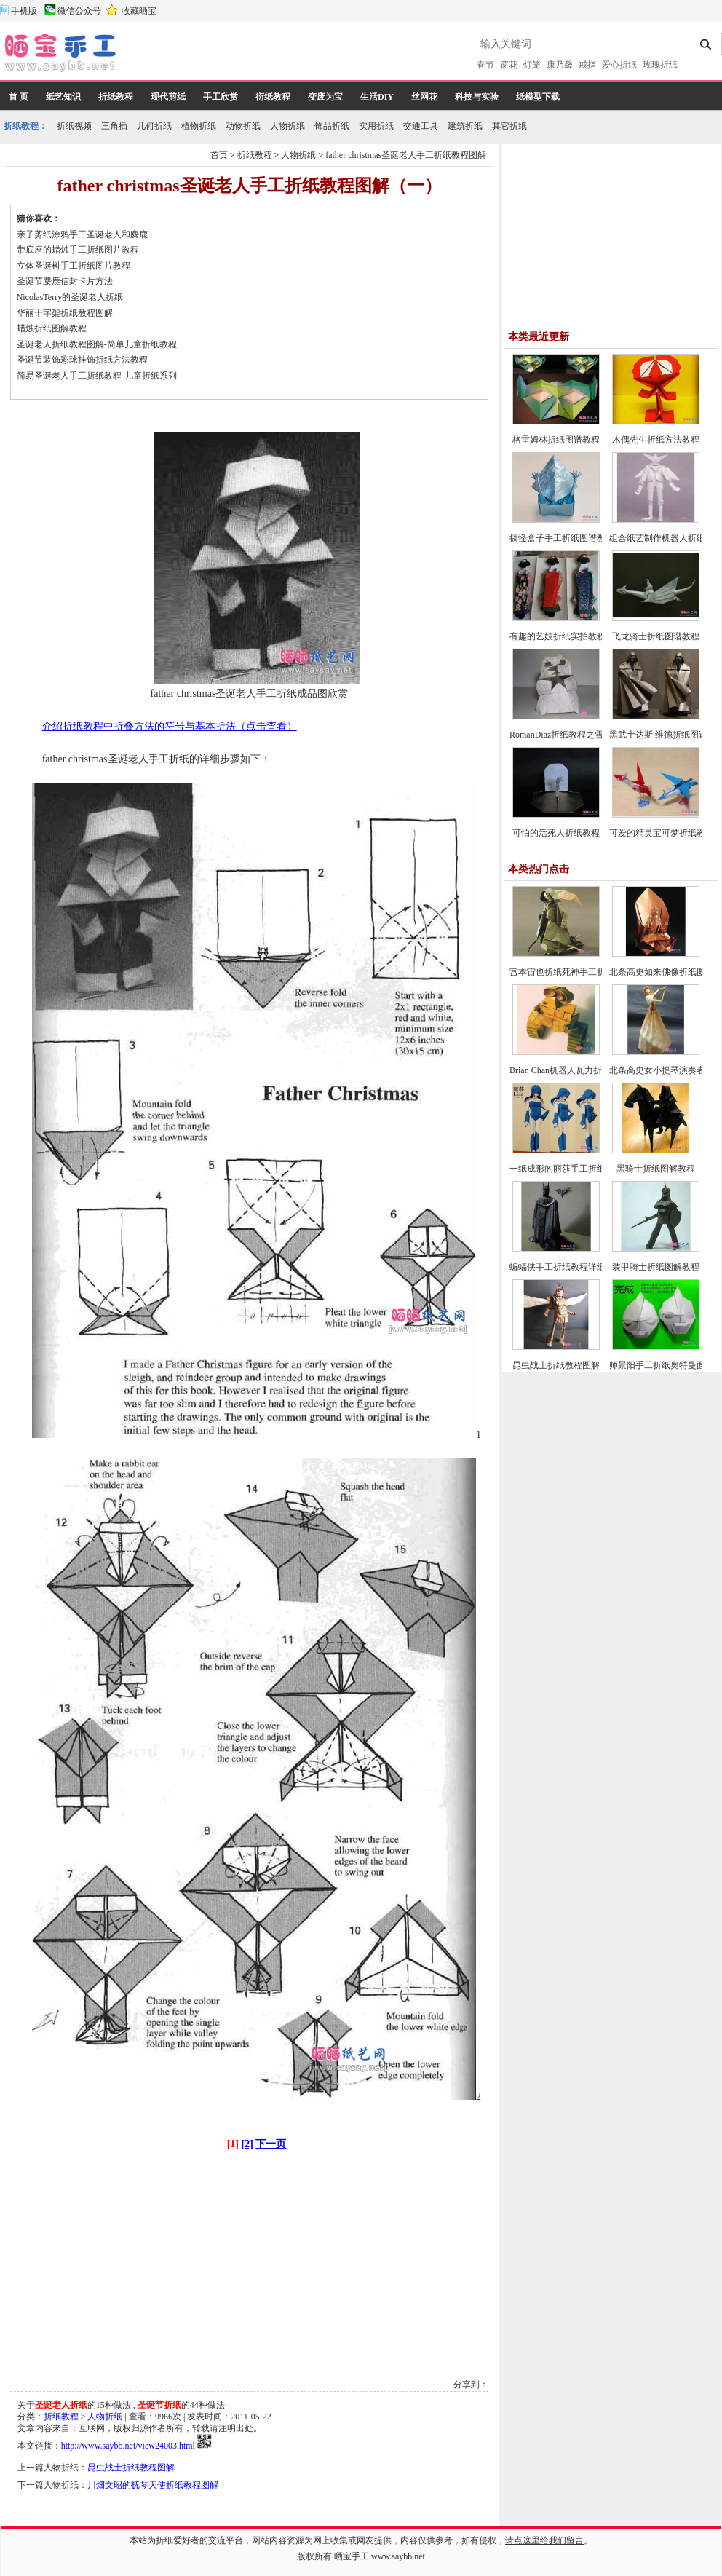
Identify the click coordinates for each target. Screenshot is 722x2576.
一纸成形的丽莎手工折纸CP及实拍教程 (584, 1168)
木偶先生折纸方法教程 (655, 440)
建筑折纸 (465, 126)
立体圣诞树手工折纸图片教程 (73, 266)
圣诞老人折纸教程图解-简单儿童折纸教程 (97, 344)
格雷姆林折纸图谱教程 (556, 440)
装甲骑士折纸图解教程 (655, 1267)
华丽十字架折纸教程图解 (65, 313)
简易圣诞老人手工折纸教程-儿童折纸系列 (97, 376)
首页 (219, 155)
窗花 (508, 65)
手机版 (24, 11)
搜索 (706, 44)
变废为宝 (325, 97)
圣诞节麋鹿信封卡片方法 (65, 281)
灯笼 (532, 65)
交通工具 (420, 126)
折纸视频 (74, 126)
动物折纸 (243, 126)
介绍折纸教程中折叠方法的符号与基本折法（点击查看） (169, 726)
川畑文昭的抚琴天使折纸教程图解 (152, 2485)
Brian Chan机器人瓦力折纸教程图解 (577, 1070)
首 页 (18, 97)
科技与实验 (477, 97)
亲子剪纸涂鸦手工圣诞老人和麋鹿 (82, 234)
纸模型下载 (538, 97)
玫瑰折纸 (660, 65)
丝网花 (424, 97)
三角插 (114, 126)
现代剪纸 (168, 97)
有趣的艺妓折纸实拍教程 (557, 636)
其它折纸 (509, 126)
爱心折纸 (619, 65)
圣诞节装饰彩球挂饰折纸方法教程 (82, 360)
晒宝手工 (351, 2556)
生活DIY (377, 97)
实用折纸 (376, 126)
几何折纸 (154, 126)
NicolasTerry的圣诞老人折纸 (70, 297)
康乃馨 (560, 65)
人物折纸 (287, 126)
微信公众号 (79, 11)
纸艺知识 (63, 97)
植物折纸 (198, 126)
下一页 (270, 2143)
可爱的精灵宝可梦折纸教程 (661, 833)
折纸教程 (115, 97)
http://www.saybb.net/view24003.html (128, 2446)
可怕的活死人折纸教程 (556, 833)
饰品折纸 (331, 126)
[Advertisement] (297, 54)
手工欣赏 (220, 97)
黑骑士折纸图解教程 (655, 1168)
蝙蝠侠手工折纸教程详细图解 (566, 1267)
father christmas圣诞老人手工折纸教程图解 (405, 155)
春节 (485, 65)
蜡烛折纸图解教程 (52, 328)
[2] (247, 2143)
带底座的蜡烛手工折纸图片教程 (78, 250)
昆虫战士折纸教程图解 (131, 2467)
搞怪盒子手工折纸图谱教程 (561, 538)
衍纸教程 (272, 97)
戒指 (587, 65)
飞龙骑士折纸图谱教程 (655, 636)
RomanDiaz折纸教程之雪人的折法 (573, 735)
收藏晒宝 (139, 11)
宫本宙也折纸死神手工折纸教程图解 (579, 972)
